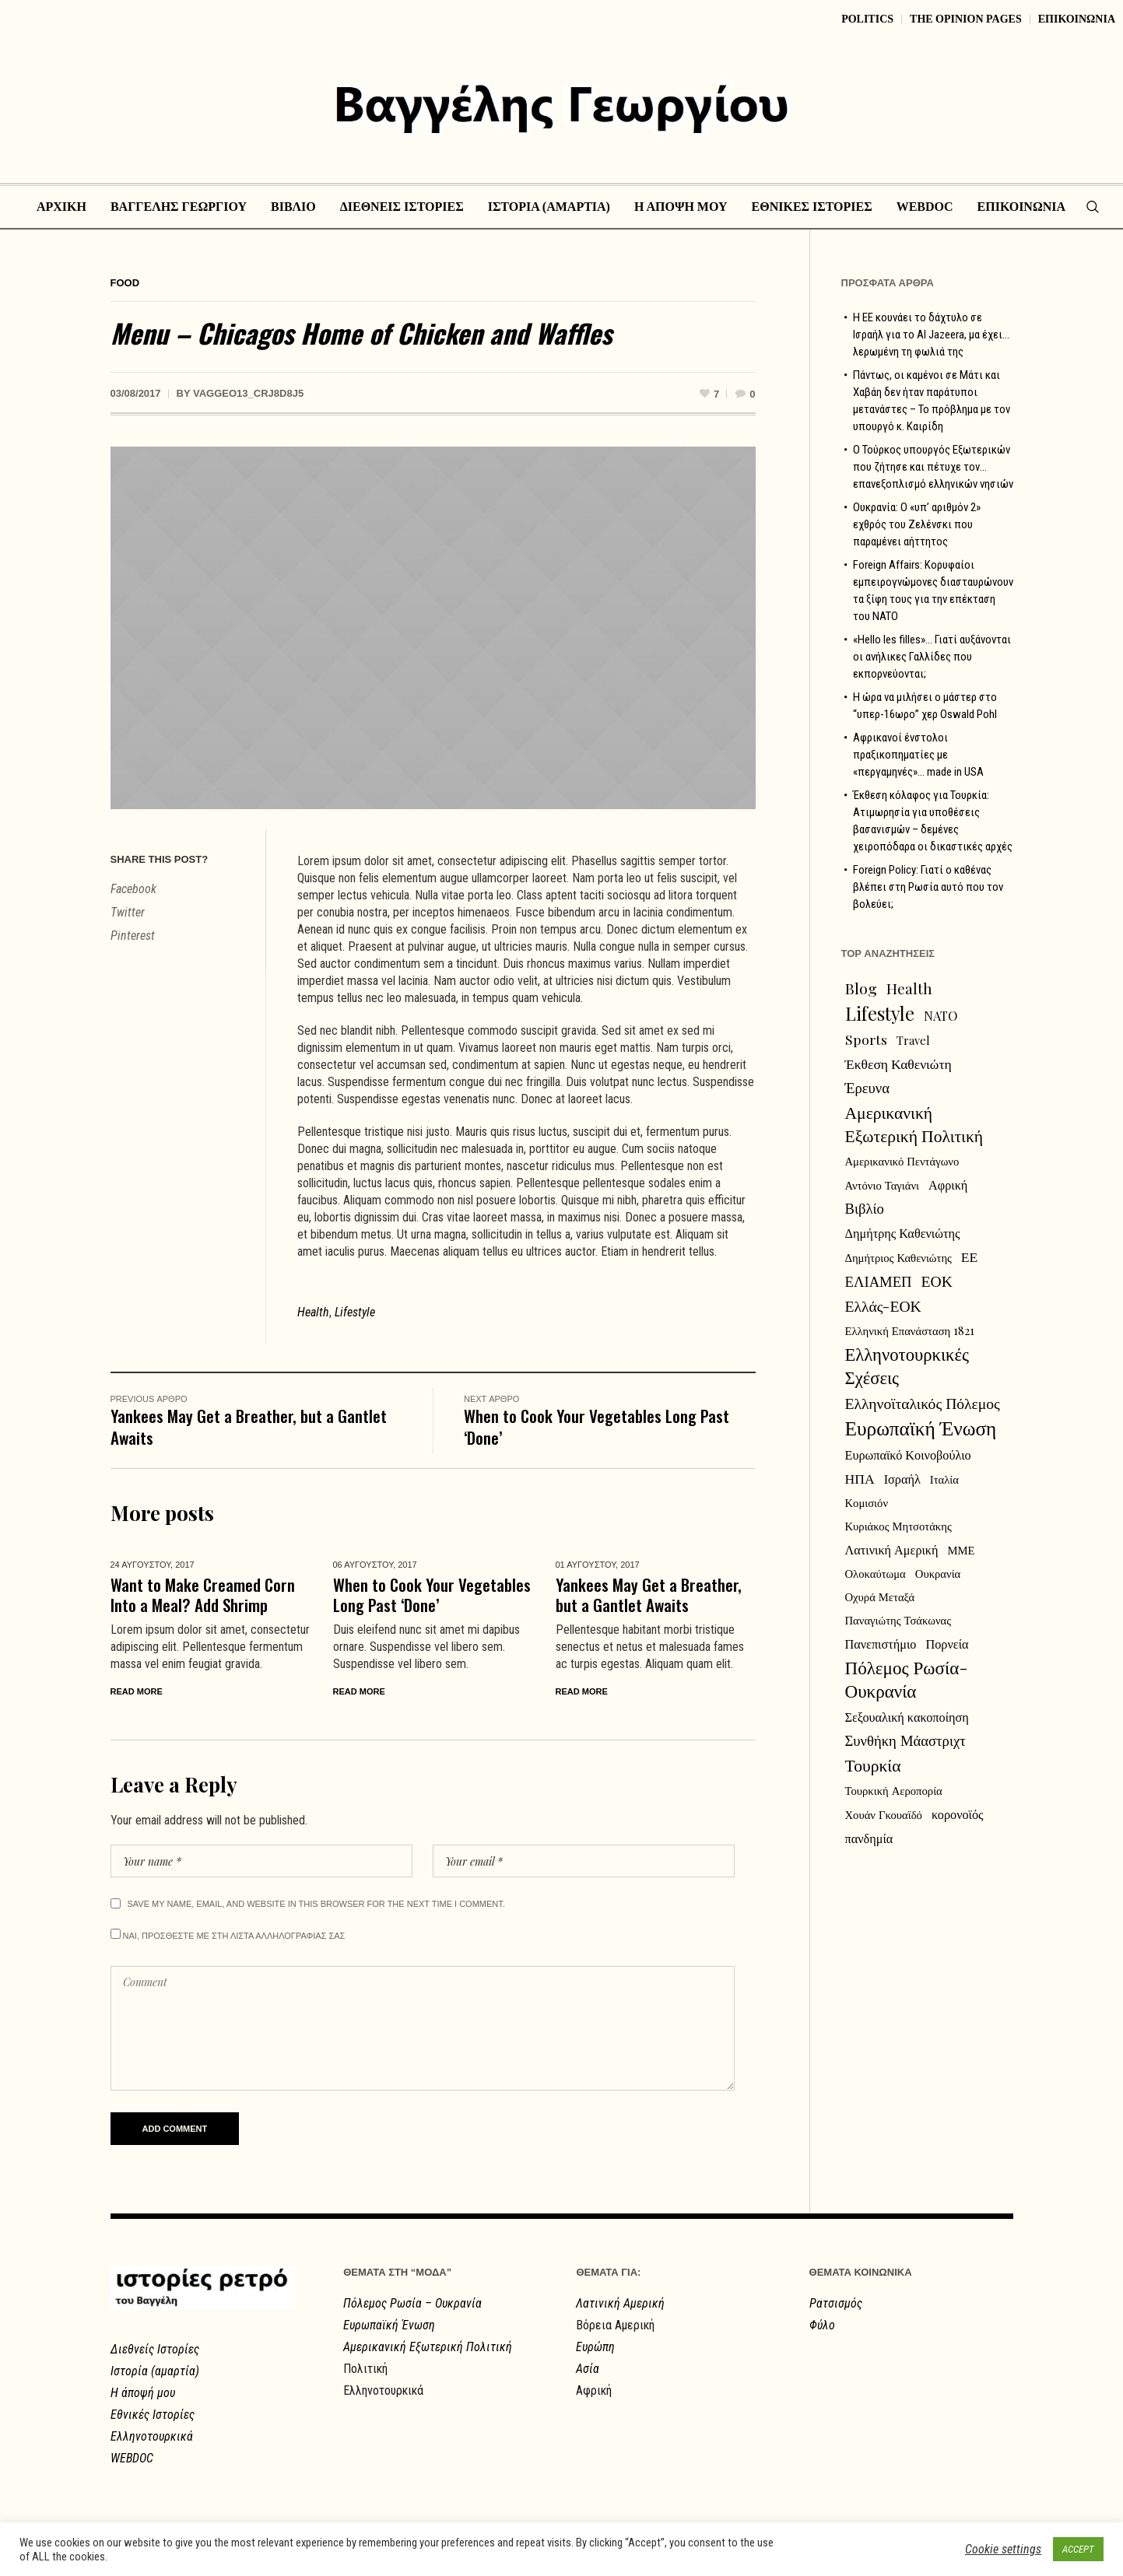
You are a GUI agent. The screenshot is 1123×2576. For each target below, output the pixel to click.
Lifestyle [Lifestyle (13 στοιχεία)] (879, 1013)
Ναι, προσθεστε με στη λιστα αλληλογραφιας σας (228, 1934)
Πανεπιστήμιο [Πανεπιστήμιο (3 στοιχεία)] (881, 1643)
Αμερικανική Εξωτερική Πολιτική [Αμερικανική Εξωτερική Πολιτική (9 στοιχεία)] (914, 1123)
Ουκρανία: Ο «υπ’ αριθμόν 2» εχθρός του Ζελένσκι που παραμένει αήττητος (917, 524)
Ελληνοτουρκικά (152, 2436)
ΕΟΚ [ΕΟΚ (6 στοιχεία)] (937, 1280)
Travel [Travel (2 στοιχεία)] (913, 1040)
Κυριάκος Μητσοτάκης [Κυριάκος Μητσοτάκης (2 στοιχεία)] (898, 1525)
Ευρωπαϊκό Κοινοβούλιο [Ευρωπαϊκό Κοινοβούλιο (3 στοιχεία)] (908, 1454)
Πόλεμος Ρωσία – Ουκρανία (412, 2303)
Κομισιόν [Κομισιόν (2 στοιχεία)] (867, 1502)
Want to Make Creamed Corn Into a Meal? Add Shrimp (203, 1594)
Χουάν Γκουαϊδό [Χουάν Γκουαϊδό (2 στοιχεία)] (883, 1814)
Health (313, 1312)
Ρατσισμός (835, 2303)
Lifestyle (355, 1312)
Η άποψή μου (143, 2392)
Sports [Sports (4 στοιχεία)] (866, 1039)
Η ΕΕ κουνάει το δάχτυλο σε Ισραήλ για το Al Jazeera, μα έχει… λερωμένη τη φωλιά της (931, 334)
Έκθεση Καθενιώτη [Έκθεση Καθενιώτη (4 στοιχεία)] (898, 1063)
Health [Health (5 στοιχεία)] (909, 988)
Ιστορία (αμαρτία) (155, 2371)
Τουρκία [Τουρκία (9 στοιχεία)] (873, 1764)
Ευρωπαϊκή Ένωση (389, 2325)
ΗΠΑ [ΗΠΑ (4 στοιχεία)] (860, 1478)
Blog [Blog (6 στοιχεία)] (861, 988)
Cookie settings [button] (1003, 2549)
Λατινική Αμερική (620, 2303)
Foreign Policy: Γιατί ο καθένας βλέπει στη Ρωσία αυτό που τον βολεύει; (928, 887)
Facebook (133, 888)
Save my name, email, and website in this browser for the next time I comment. (316, 1903)
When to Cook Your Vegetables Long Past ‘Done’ (596, 1426)
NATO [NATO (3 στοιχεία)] (940, 1015)
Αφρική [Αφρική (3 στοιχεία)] (947, 1184)
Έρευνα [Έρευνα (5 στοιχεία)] (867, 1087)
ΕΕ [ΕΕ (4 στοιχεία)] (969, 1256)
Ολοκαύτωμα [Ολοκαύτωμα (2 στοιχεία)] (875, 1573)
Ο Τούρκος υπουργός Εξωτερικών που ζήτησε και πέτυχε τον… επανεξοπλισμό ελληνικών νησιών (933, 467)
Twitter (128, 912)
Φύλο (822, 2325)
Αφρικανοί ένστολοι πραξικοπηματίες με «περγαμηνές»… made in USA (918, 755)
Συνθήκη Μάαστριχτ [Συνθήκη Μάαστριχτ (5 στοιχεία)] (905, 1740)
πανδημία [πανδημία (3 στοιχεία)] (869, 1837)
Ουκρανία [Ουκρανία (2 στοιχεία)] (937, 1573)
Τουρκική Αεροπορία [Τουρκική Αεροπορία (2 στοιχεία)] (893, 1790)
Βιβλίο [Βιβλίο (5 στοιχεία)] (864, 1208)
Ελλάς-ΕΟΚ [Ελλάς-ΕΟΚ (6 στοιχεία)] (883, 1305)
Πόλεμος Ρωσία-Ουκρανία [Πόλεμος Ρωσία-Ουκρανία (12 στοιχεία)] (907, 1679)
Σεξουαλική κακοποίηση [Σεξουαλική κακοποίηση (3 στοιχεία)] (907, 1716)
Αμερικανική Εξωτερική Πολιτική (427, 2346)
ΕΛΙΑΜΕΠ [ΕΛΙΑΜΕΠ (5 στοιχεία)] (878, 1281)
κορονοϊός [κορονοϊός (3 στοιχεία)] (958, 1813)
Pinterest (133, 935)
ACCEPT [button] (1078, 2549)
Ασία (587, 2368)
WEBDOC (132, 2458)
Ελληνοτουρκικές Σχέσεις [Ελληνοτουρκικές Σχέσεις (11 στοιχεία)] (907, 1365)
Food (125, 283)
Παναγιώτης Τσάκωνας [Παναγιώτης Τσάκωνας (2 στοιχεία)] (898, 1620)
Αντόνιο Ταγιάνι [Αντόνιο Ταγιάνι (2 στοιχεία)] (882, 1185)
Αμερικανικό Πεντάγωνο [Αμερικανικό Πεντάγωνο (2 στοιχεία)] (902, 1161)
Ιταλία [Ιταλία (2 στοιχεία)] (944, 1479)
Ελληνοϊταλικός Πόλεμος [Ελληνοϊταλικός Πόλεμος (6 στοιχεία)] (922, 1403)
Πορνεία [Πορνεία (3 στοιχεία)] (947, 1643)
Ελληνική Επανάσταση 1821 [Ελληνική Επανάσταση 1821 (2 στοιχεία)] (910, 1330)
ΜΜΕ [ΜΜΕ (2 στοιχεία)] (961, 1550)
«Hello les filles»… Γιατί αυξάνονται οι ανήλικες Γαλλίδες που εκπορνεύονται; (932, 657)
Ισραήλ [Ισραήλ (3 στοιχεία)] (902, 1478)
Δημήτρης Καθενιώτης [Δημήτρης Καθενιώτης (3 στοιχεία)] (902, 1232)
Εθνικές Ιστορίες (153, 2414)
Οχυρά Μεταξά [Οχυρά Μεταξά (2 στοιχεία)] (880, 1596)
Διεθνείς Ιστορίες (155, 2349)
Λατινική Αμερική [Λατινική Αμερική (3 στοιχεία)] (892, 1549)
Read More (137, 1691)
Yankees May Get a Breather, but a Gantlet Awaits (249, 1426)
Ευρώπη (595, 2346)
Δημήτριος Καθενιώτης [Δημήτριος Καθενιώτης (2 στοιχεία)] (898, 1257)
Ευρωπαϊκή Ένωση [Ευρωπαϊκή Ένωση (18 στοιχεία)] (921, 1427)
